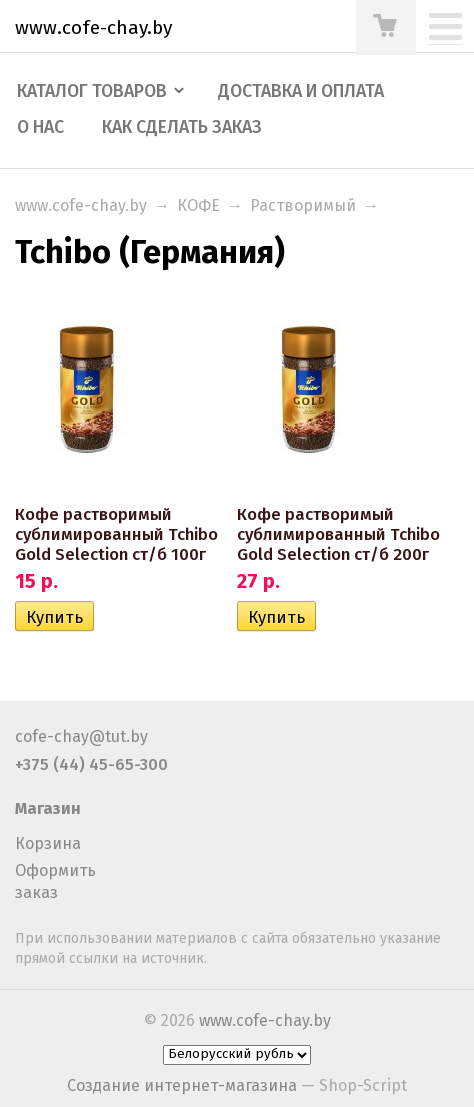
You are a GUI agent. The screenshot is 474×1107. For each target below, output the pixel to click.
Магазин (48, 808)
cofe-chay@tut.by (81, 736)
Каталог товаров (92, 91)
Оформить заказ (55, 881)
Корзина (48, 843)
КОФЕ (198, 205)
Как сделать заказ (182, 127)
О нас (40, 127)
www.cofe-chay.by (81, 205)
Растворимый (303, 205)
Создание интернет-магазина (182, 1085)
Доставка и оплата (301, 91)
